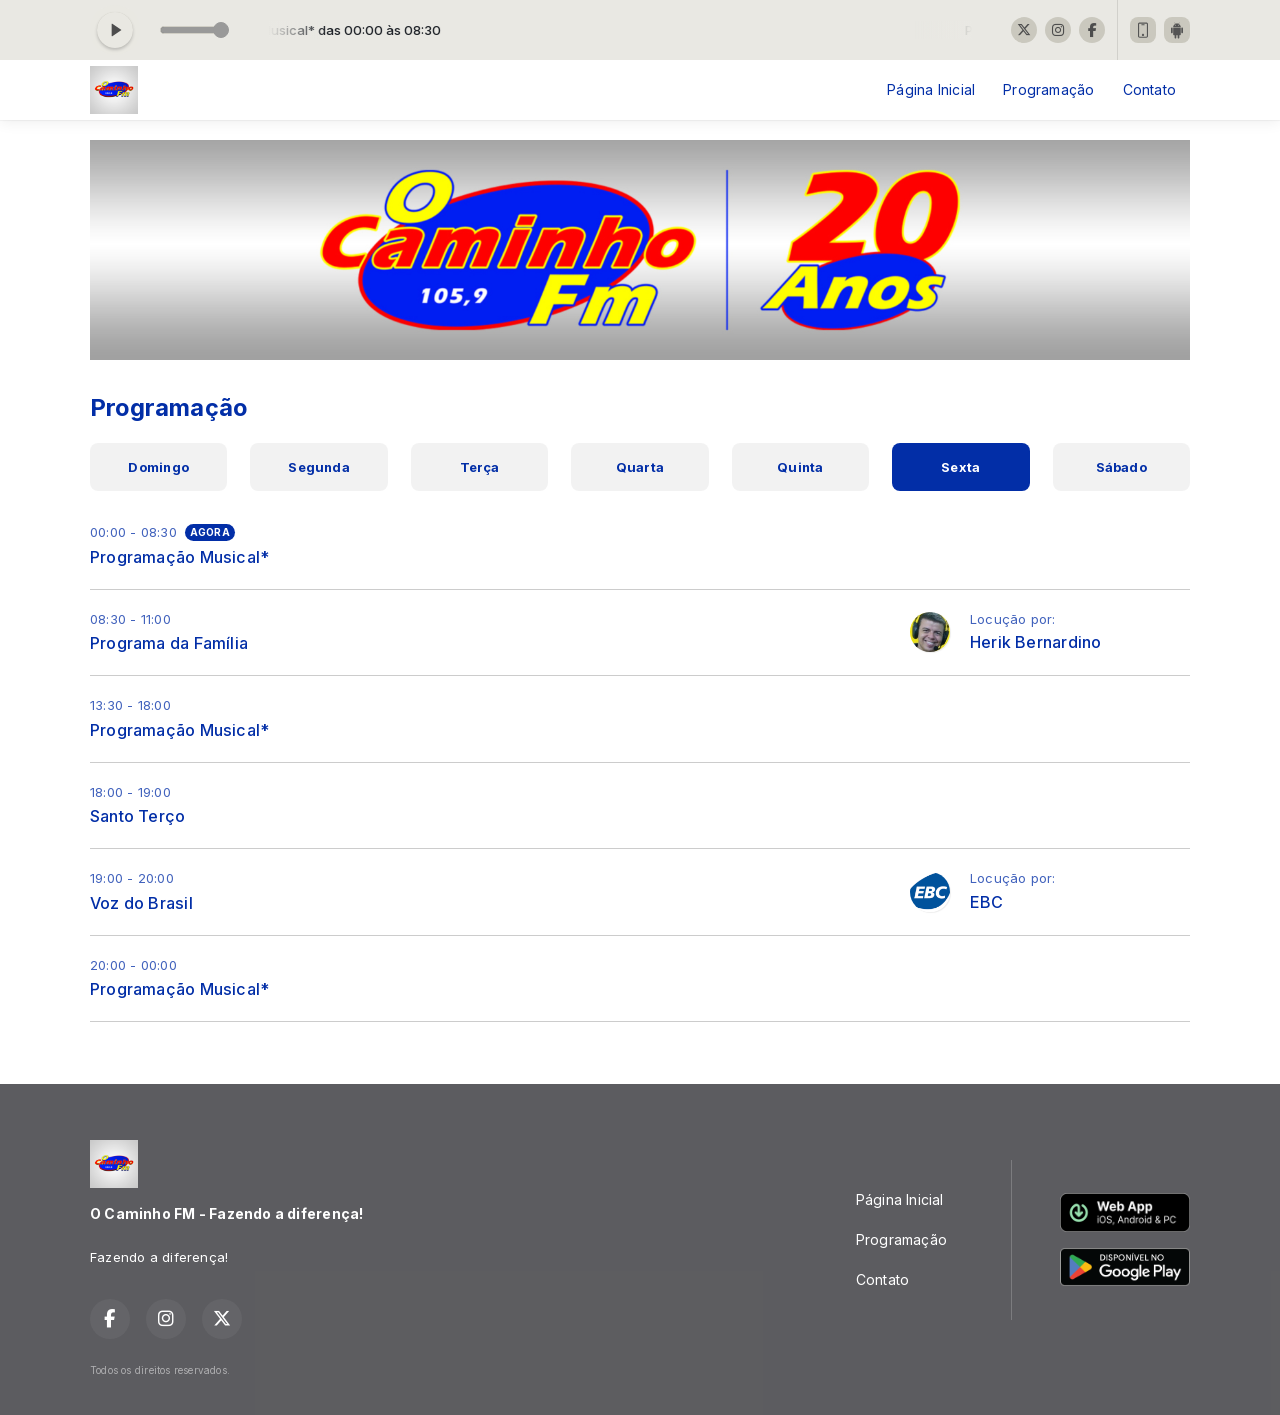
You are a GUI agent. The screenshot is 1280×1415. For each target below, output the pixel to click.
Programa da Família (169, 643)
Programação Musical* (179, 557)
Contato (1149, 89)
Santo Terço (137, 816)
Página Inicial (931, 89)
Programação (1048, 89)
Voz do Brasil (141, 903)
